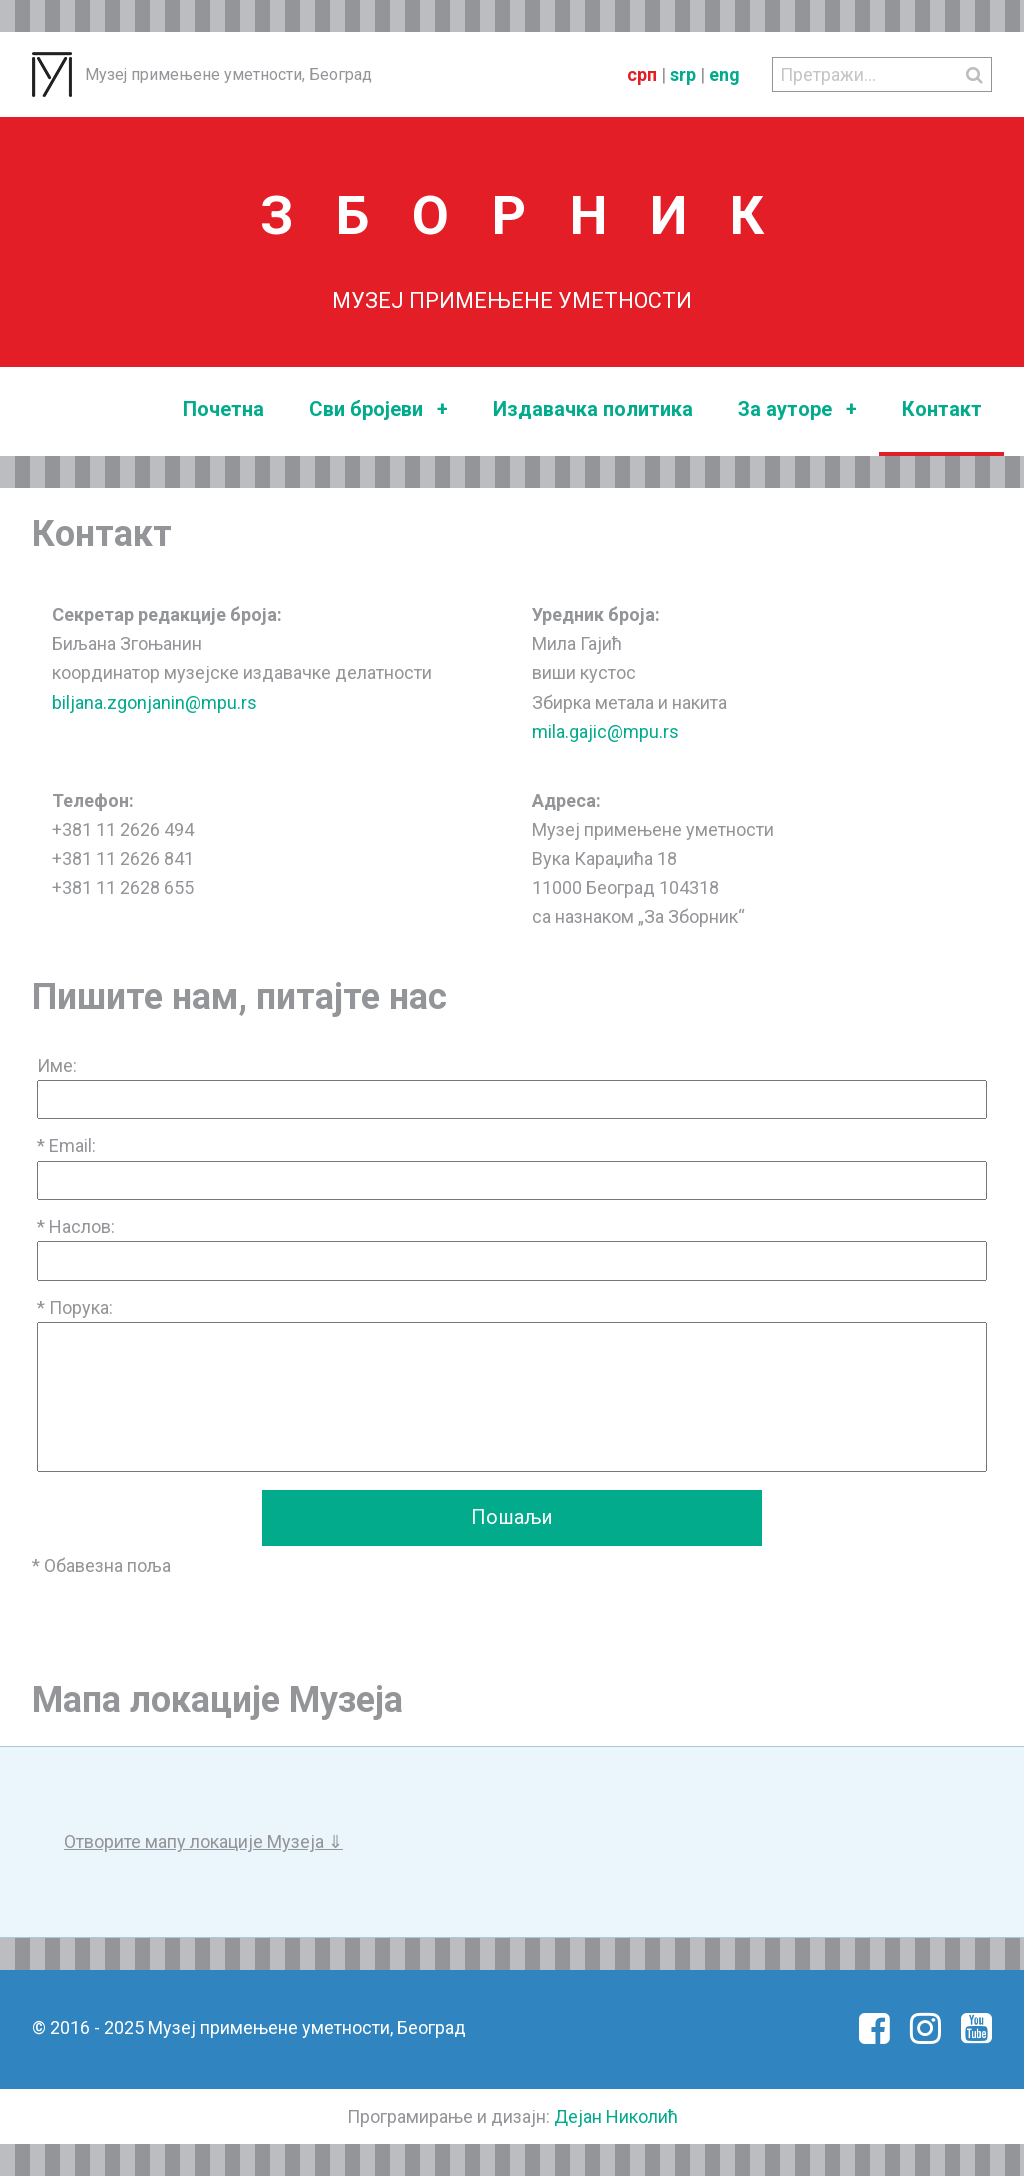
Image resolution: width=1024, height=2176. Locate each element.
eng (724, 74)
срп (642, 74)
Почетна (223, 409)
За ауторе (797, 409)
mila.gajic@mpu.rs (605, 731)
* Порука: (75, 1307)
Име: (57, 1065)
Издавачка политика (593, 409)
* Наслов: (76, 1226)
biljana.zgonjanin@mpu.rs (154, 702)
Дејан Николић (616, 2116)
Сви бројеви (378, 409)
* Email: (66, 1145)
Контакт (942, 409)
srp (683, 74)
